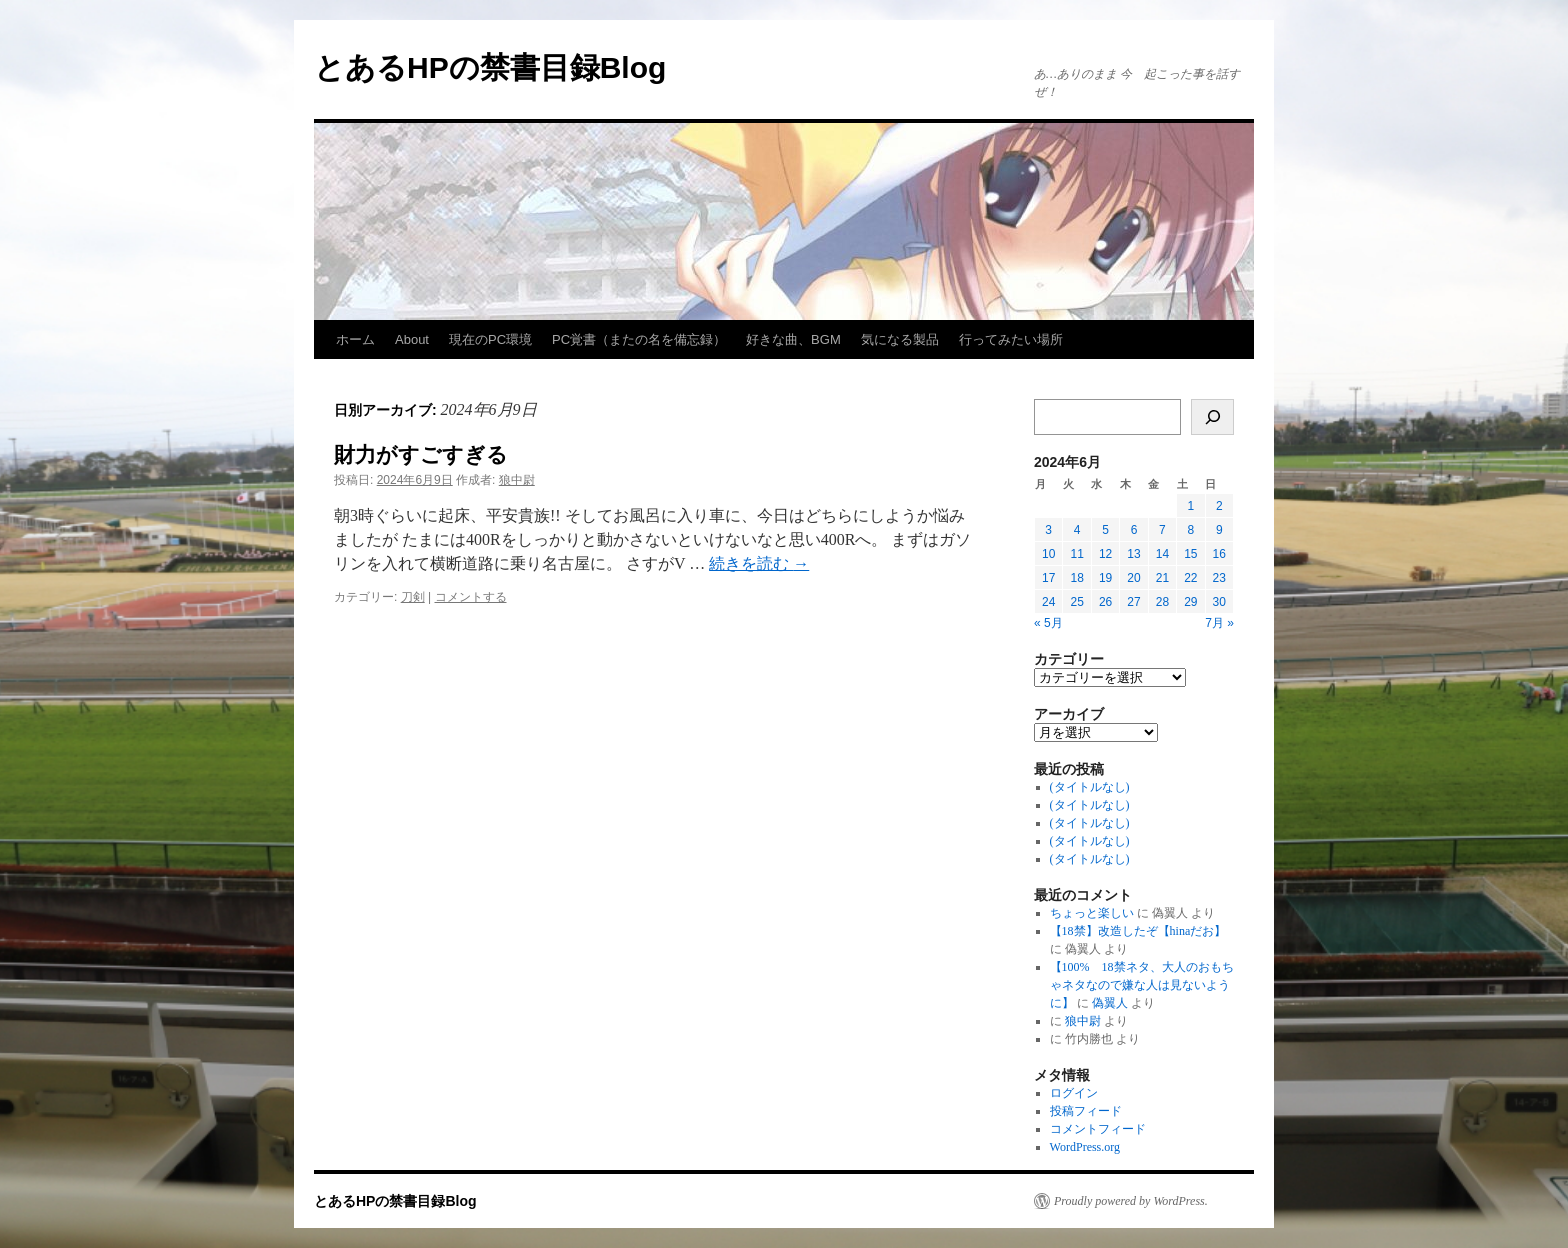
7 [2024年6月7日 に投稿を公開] (1162, 530)
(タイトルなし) (1090, 787)
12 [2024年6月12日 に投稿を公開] (1105, 554)
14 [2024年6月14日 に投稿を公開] (1162, 554)
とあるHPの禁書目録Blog (490, 67)
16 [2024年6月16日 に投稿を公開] (1219, 554)
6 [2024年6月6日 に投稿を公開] (1134, 530)
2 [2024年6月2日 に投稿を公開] (1219, 506)
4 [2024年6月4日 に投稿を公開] (1077, 530)
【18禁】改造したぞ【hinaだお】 (1138, 931)
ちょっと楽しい (1092, 913)
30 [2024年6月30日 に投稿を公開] (1219, 602)
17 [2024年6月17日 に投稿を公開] (1048, 578)
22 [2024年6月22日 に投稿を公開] (1190, 578)
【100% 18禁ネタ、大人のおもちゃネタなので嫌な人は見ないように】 (1142, 985)
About (412, 339)
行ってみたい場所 (1011, 339)
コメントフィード (1098, 1129)
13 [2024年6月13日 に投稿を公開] (1133, 554)
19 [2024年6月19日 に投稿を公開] (1105, 578)
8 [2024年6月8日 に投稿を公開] (1190, 530)
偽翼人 (1110, 1003)
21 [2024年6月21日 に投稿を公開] (1162, 578)
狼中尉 (517, 480)
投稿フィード (1086, 1111)
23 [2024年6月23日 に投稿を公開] (1219, 578)
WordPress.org (1085, 1147)
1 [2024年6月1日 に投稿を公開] (1190, 506)
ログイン (1074, 1093)
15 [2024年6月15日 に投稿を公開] (1190, 554)
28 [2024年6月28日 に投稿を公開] (1162, 602)
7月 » (1219, 623)
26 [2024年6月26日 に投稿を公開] (1105, 602)
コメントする (471, 597)
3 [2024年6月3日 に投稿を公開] (1048, 530)
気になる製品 (900, 339)
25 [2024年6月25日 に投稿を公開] (1076, 602)
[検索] (1212, 417)
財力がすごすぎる (421, 454)
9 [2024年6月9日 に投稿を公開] (1219, 530)
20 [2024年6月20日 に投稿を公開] (1133, 578)
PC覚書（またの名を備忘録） (639, 339)
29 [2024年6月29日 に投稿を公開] (1190, 602)
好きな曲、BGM (793, 339)
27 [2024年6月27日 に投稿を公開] (1133, 602)
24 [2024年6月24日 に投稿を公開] (1048, 602)
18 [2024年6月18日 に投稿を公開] (1076, 578)
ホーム (355, 339)
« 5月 (1048, 623)
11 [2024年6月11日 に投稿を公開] (1076, 554)
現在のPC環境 (490, 339)
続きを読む (759, 563)
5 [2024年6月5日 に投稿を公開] (1105, 530)
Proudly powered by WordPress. (1131, 1201)
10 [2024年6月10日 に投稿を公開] (1048, 554)
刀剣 (413, 597)
